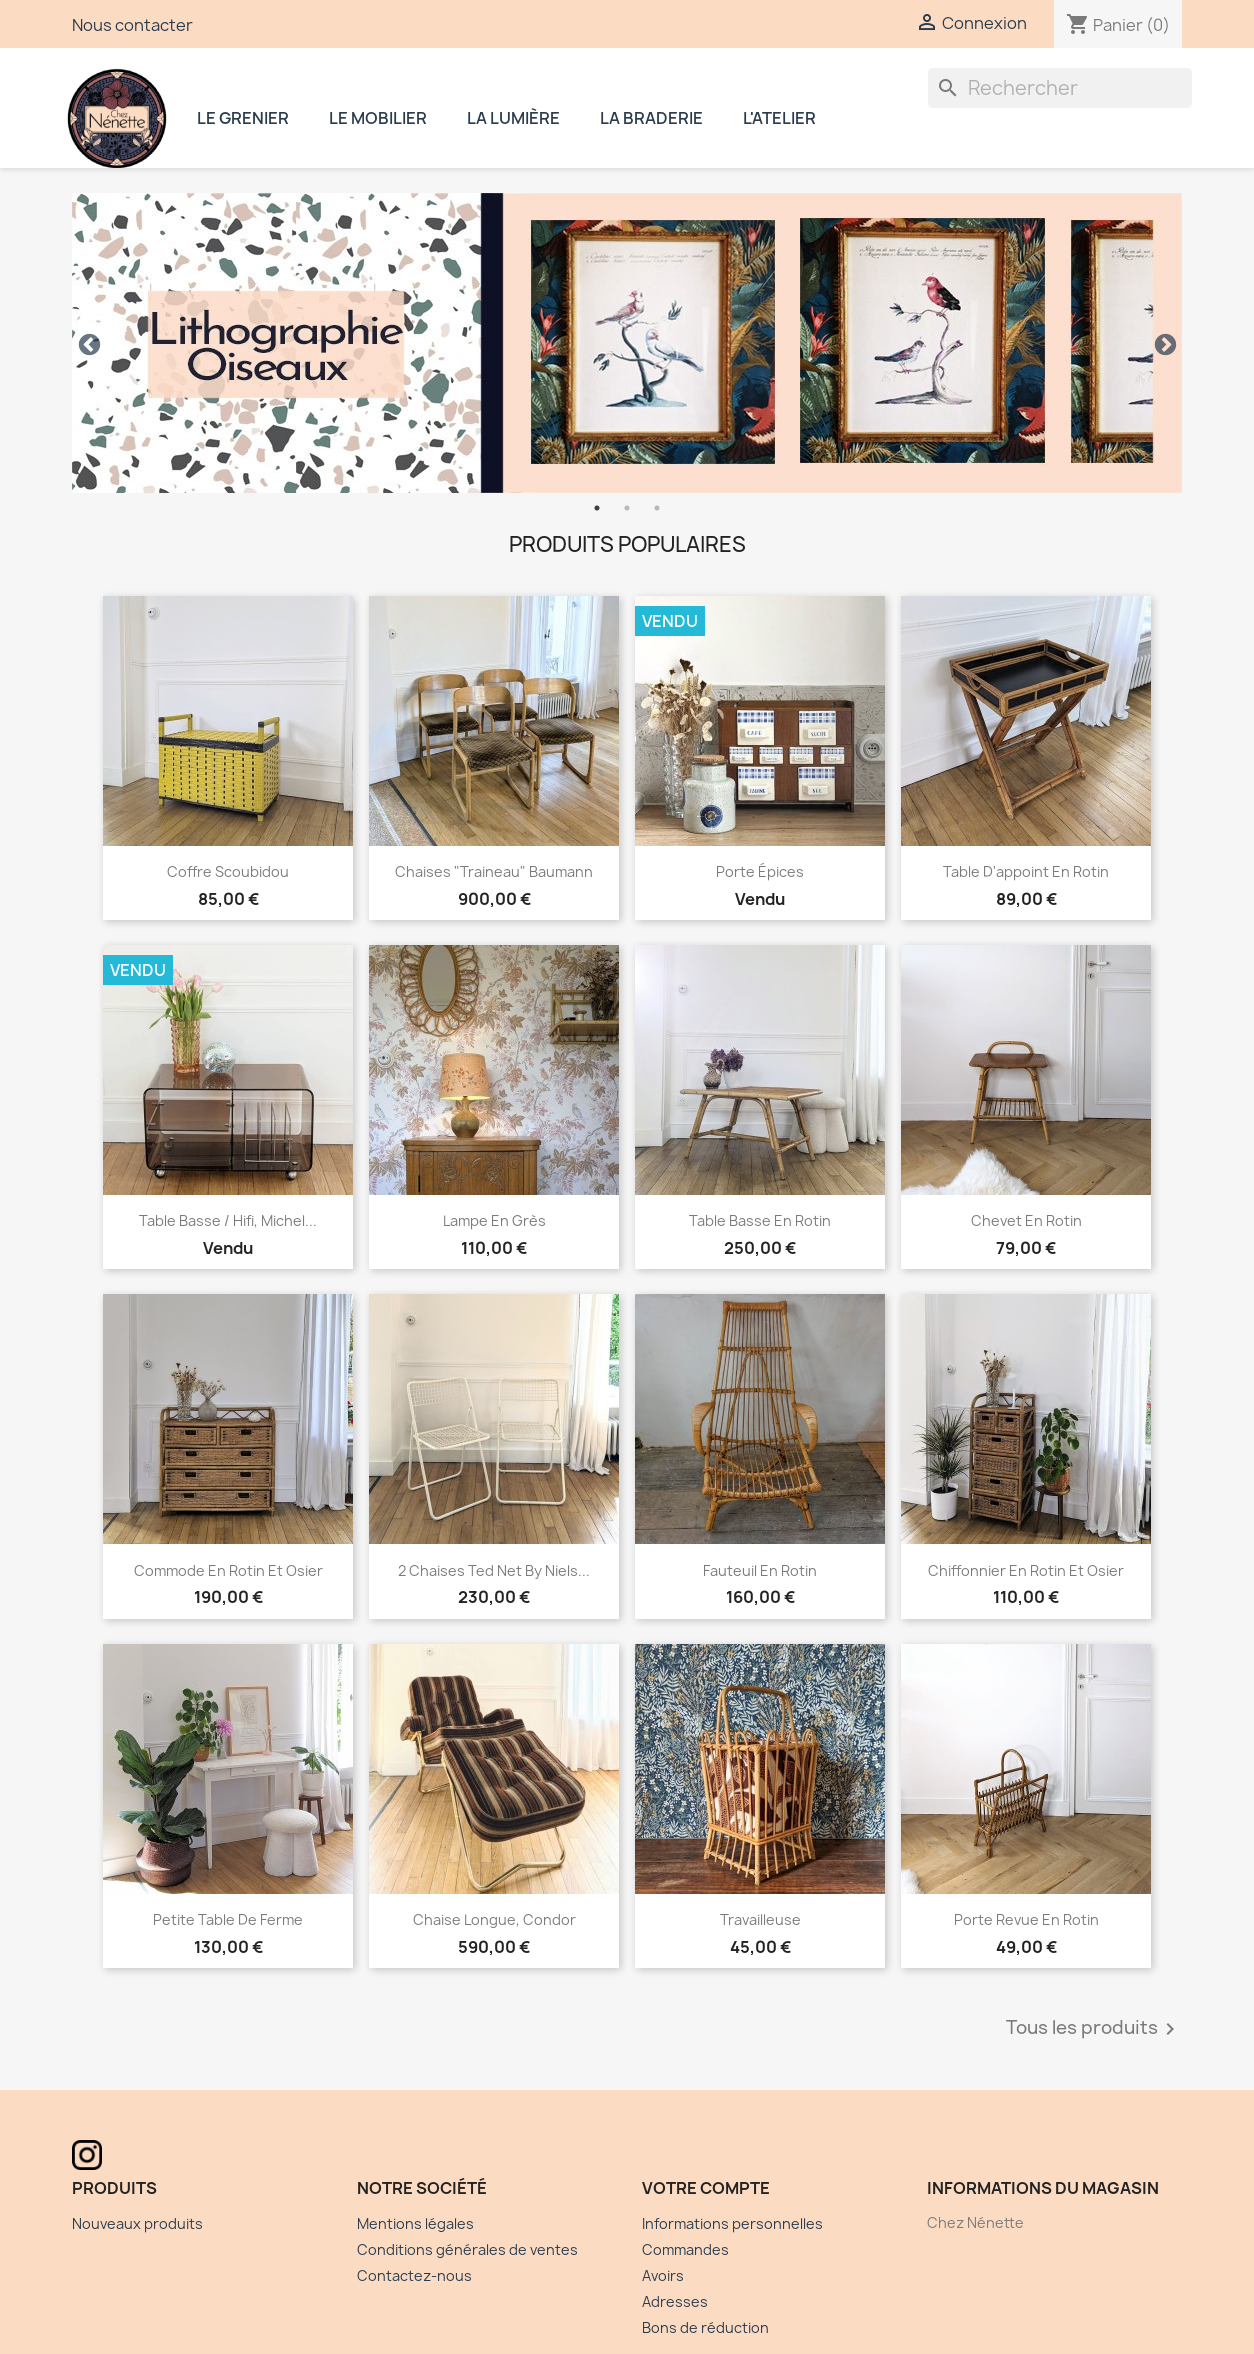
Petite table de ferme (228, 1919)
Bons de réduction (705, 2327)
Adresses (675, 2301)
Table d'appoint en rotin (1026, 871)
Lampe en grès (494, 1220)
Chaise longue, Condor (494, 1919)
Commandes (685, 2249)
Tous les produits (1094, 2029)
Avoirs (663, 2275)
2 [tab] (627, 508)
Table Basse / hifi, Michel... (228, 1220)
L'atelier (779, 118)
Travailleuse (760, 1919)
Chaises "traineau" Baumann (494, 871)
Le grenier (243, 118)
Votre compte (706, 2188)
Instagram (902, 113)
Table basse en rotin (760, 1220)
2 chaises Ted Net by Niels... (494, 1570)
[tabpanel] (627, 343)
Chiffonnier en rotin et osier (1026, 1570)
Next (1163, 343)
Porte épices (760, 871)
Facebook (862, 113)
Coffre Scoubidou (228, 871)
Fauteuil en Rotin (760, 1570)
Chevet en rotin (1026, 1220)
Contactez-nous (414, 2275)
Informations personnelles (732, 2223)
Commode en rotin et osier (228, 1570)
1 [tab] (597, 508)
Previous (87, 343)
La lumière (513, 118)
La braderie (651, 118)
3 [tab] (657, 508)
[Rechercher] (1060, 88)
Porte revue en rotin (1026, 1919)
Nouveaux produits (137, 2223)
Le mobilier (378, 118)
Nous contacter (132, 25)
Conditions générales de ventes (467, 2249)
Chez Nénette (117, 118)
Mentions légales (415, 2223)
